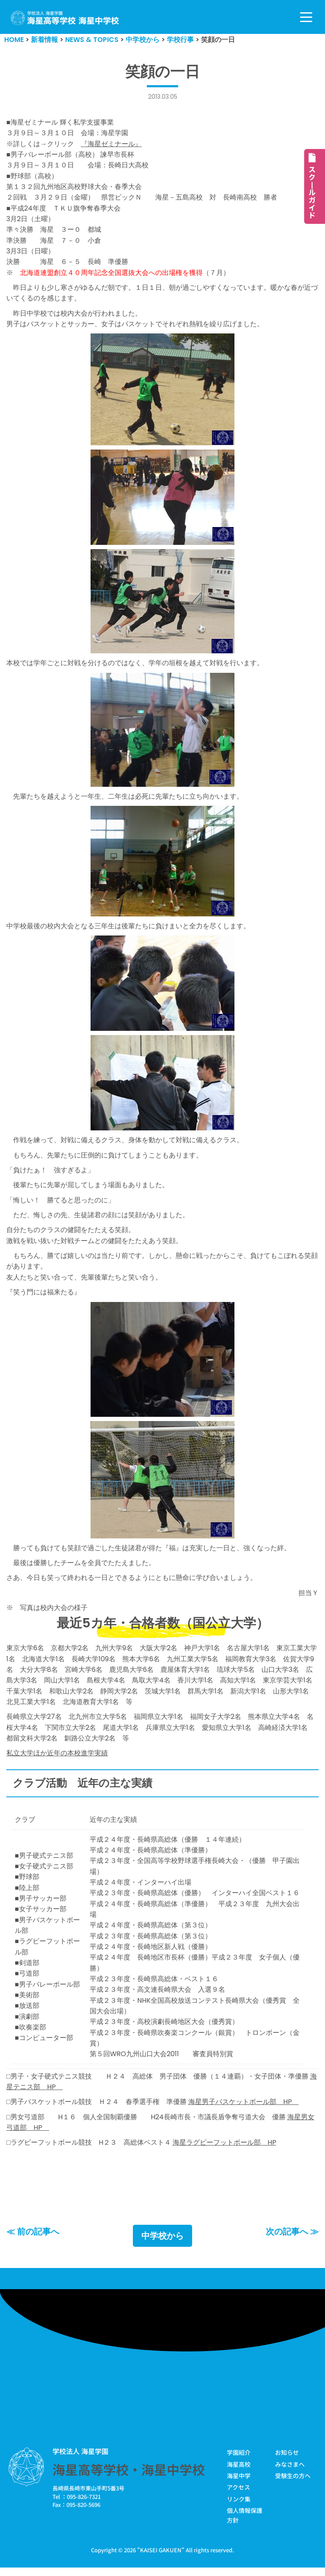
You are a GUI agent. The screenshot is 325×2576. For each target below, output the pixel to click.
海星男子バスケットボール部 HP (243, 2110)
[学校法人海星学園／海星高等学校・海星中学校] (65, 18)
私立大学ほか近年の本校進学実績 (57, 1758)
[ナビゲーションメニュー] (306, 17)
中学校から (162, 2244)
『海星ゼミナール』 (111, 144)
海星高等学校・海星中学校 (128, 2478)
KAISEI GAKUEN (161, 2558)
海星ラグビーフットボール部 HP (224, 2151)
